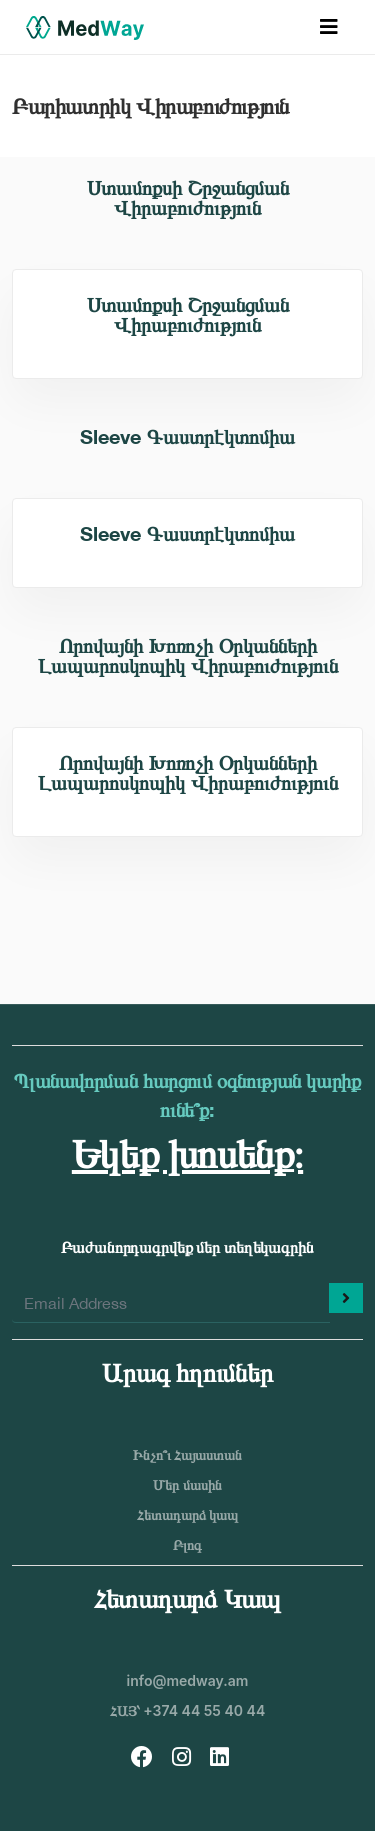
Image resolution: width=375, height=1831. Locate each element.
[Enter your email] (171, 1303)
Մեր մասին (187, 1484)
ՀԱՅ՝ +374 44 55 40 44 (187, 1710)
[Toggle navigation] (329, 27)
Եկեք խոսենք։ (187, 1153)
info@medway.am (188, 1680)
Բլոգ (187, 1544)
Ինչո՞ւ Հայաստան (188, 1454)
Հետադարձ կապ (188, 1514)
